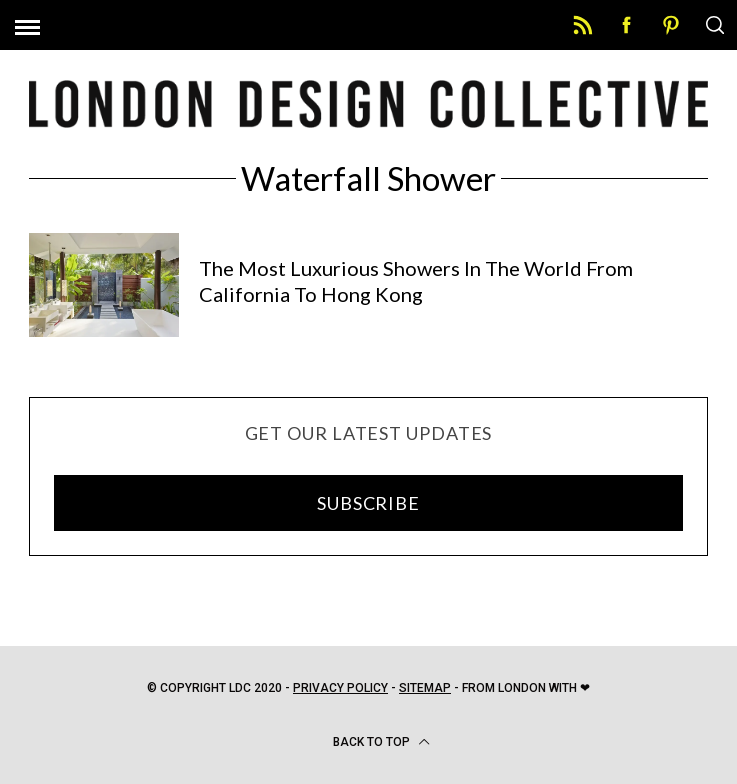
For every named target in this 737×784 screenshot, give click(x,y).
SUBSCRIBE (368, 503)
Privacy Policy (340, 688)
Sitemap (425, 688)
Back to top (381, 742)
